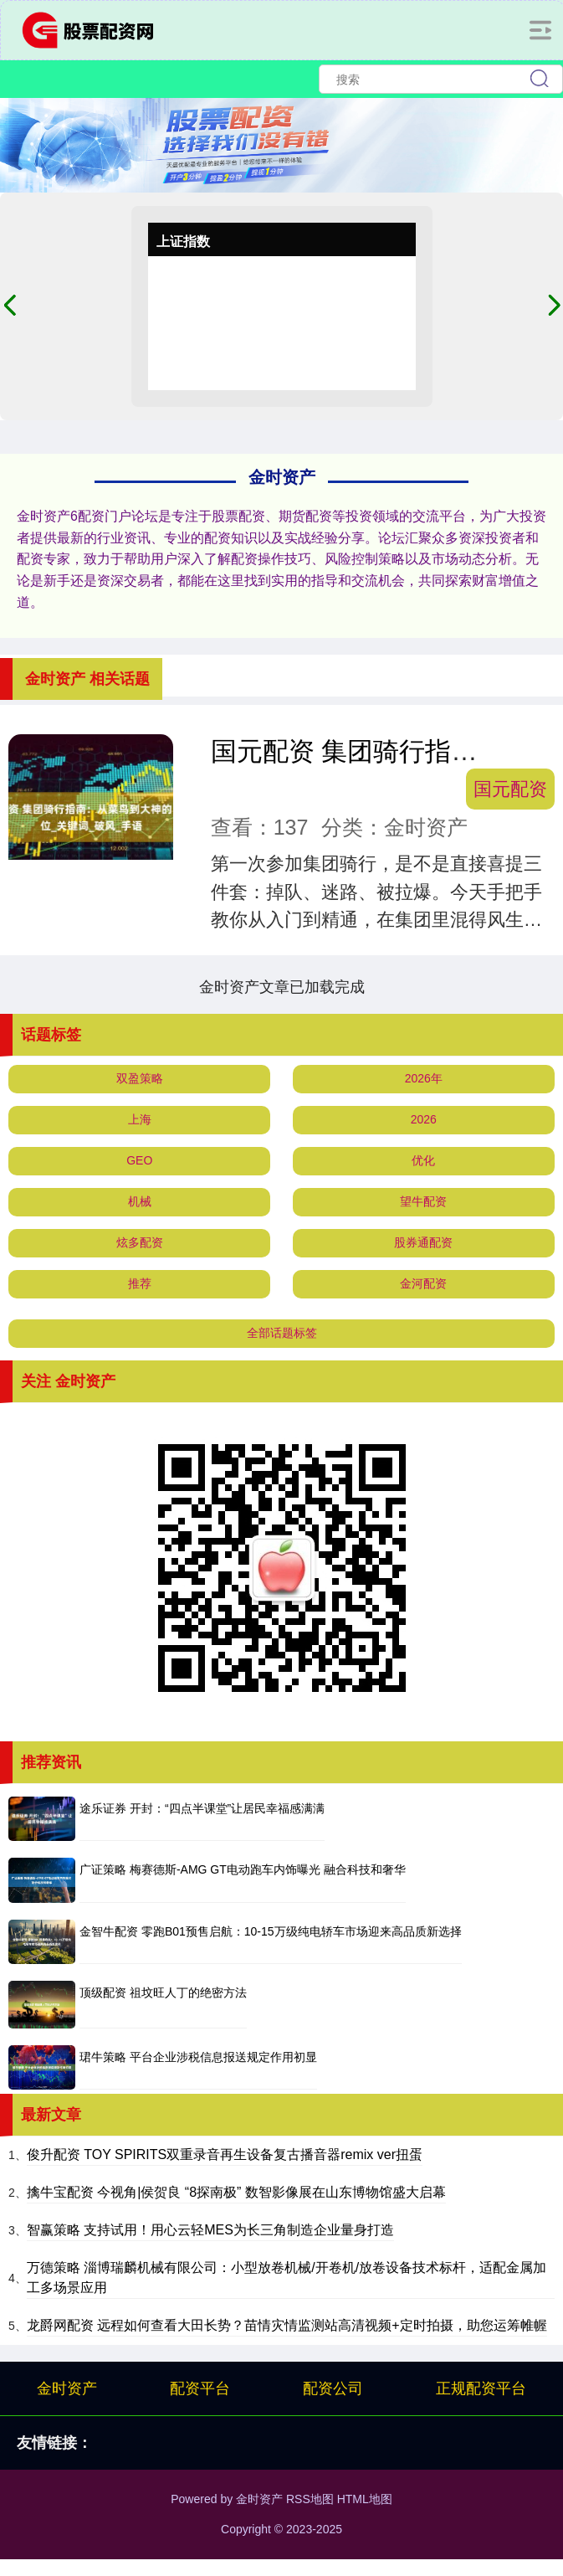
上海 (139, 1119)
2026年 (424, 1078)
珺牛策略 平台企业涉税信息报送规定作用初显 (198, 2057)
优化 (423, 1160)
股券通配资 (423, 1242)
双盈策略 (139, 1078)
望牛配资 (423, 1201)
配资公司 (333, 2388)
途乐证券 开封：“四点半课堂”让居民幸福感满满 (202, 1808)
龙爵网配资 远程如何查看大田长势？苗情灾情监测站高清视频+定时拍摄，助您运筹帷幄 (287, 2325)
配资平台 (200, 2388)
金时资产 (67, 2388)
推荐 (139, 1283)
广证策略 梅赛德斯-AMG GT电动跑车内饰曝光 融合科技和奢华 (242, 1869)
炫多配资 (139, 1242)
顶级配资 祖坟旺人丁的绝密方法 (163, 1992)
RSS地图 (310, 2499)
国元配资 (510, 789)
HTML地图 (364, 2499)
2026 (424, 1119)
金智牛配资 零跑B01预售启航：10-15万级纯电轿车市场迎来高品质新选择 (270, 1931)
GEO (139, 1160)
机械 (139, 1201)
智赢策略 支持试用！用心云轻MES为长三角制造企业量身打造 (210, 2230)
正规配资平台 (481, 2388)
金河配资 (423, 1283)
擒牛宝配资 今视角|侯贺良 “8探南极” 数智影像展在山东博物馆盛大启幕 (236, 2192)
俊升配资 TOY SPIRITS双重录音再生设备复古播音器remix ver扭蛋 (224, 2154)
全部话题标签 (282, 1332)
